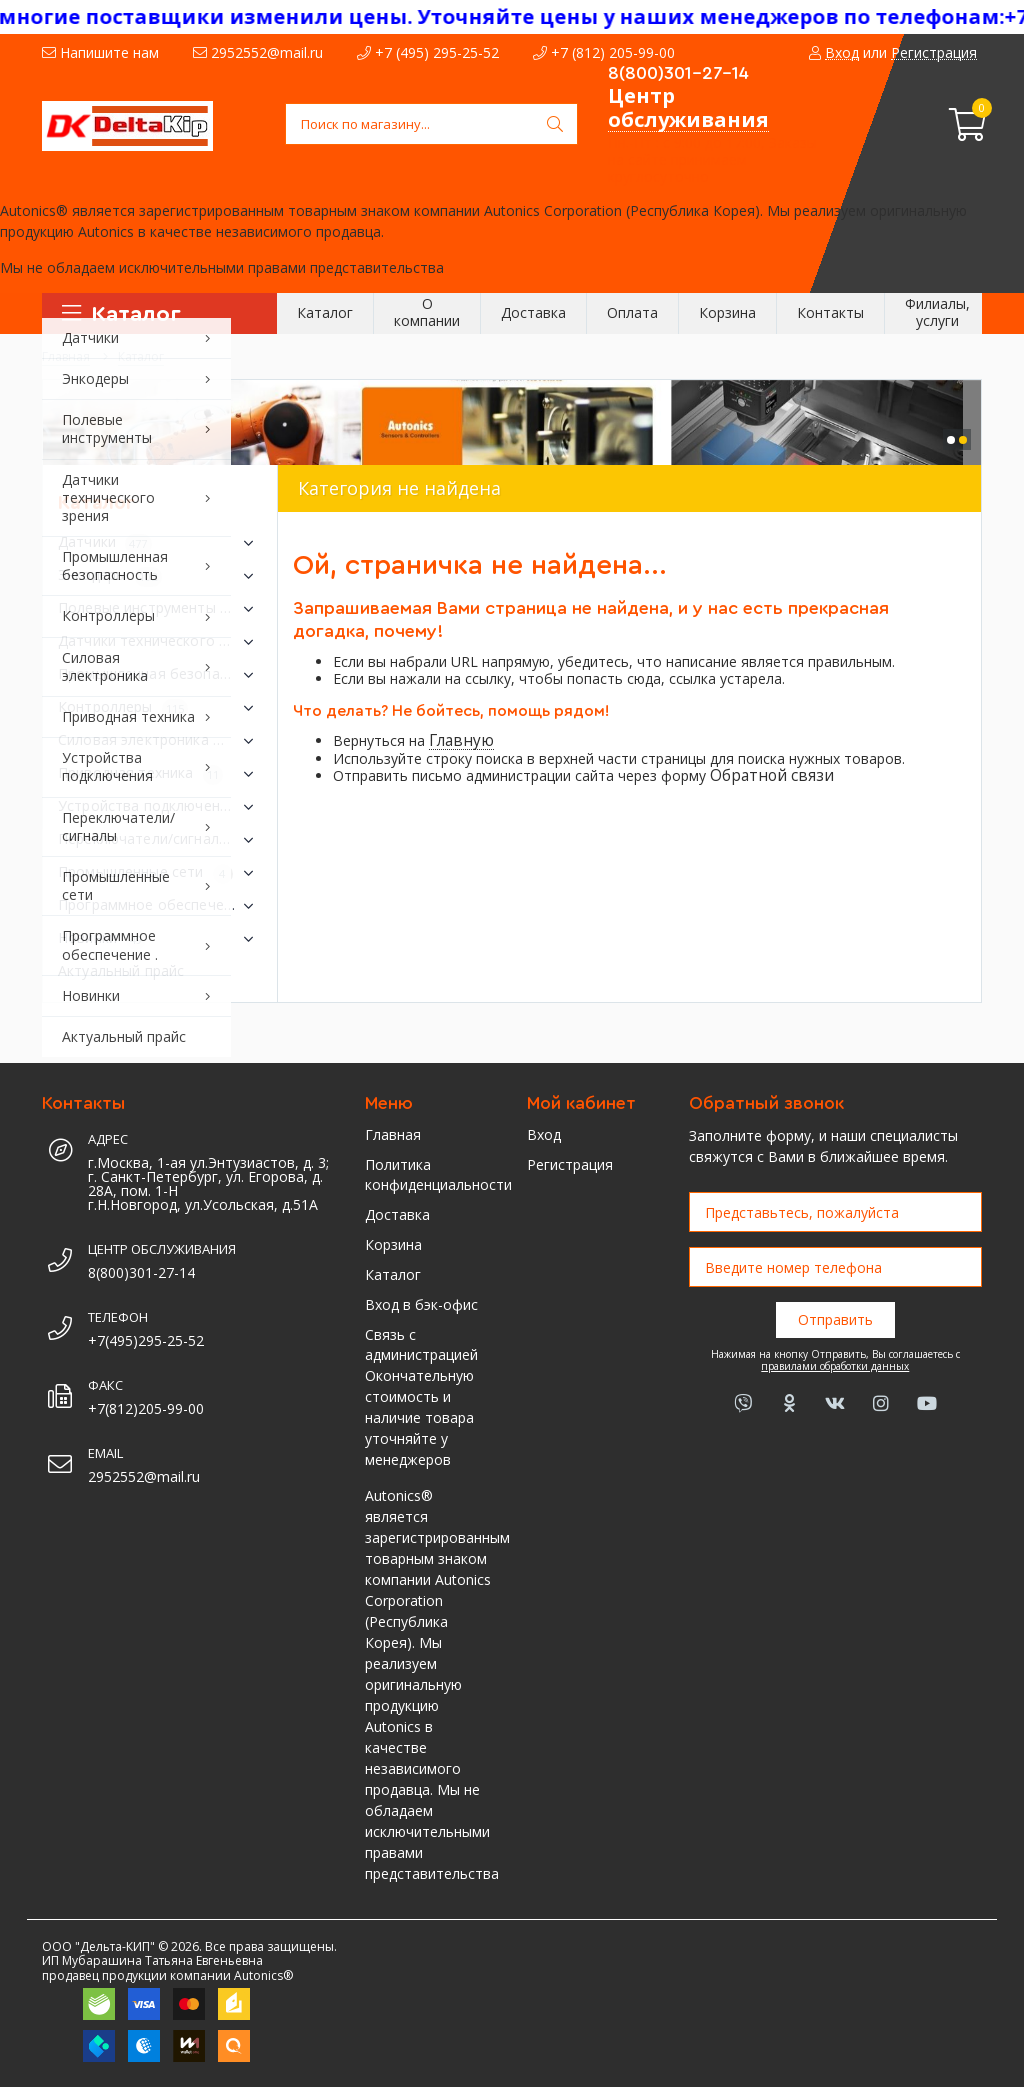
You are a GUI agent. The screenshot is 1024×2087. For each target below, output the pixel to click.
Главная (393, 1134)
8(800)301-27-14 (678, 73)
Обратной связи (772, 775)
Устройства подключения (160, 807)
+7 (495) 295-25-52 (428, 52)
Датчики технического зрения (160, 642)
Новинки (160, 939)
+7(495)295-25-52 (146, 1340)
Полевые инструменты (160, 609)
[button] (951, 440)
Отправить (835, 1319)
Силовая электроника (160, 741)
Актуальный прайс (121, 970)
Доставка (397, 1214)
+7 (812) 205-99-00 (604, 52)
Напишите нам (100, 52)
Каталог (393, 1274)
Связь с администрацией (421, 1344)
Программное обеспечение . (160, 906)
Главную (461, 740)
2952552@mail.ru (258, 52)
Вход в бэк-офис (421, 1304)
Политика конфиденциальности (431, 1174)
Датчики (160, 543)
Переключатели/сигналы (160, 840)
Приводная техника (160, 774)
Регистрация (570, 1164)
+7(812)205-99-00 (146, 1408)
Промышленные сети (160, 873)
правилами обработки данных (835, 1366)
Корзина (393, 1244)
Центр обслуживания (688, 107)
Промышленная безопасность (160, 675)
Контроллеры (160, 708)
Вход (544, 1134)
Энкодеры (160, 576)
